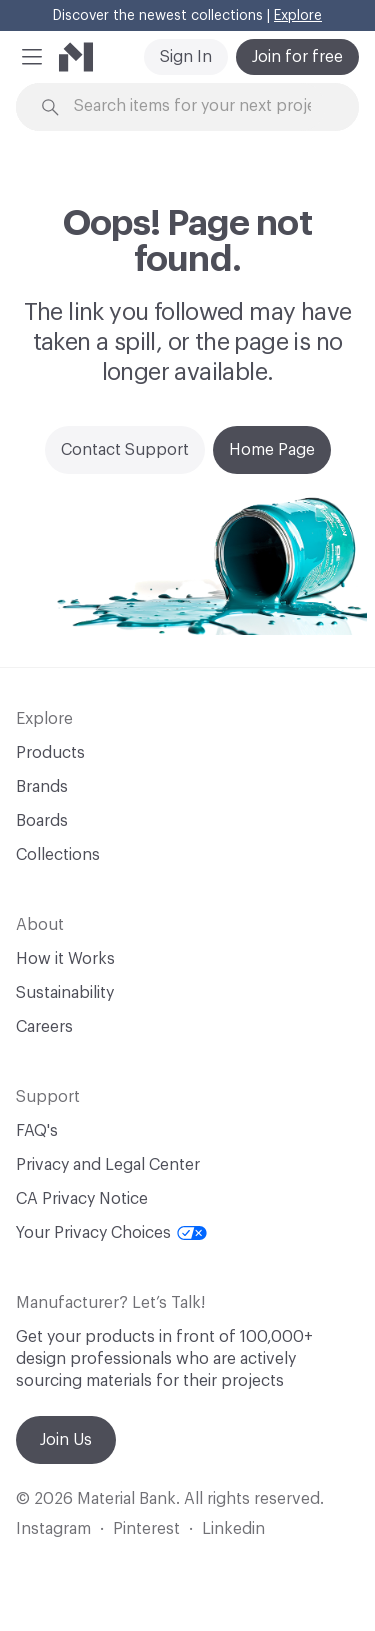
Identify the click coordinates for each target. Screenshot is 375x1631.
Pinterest (146, 1529)
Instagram (53, 1529)
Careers (44, 1027)
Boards (42, 821)
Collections (58, 855)
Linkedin (233, 1529)
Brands (42, 787)
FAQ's (37, 1131)
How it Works (65, 959)
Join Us (66, 1440)
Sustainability (65, 993)
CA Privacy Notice (82, 1199)
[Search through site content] (199, 106)
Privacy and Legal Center (108, 1165)
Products (50, 753)
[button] (32, 57)
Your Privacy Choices (111, 1233)
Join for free (297, 57)
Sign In (186, 57)
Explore (298, 16)
